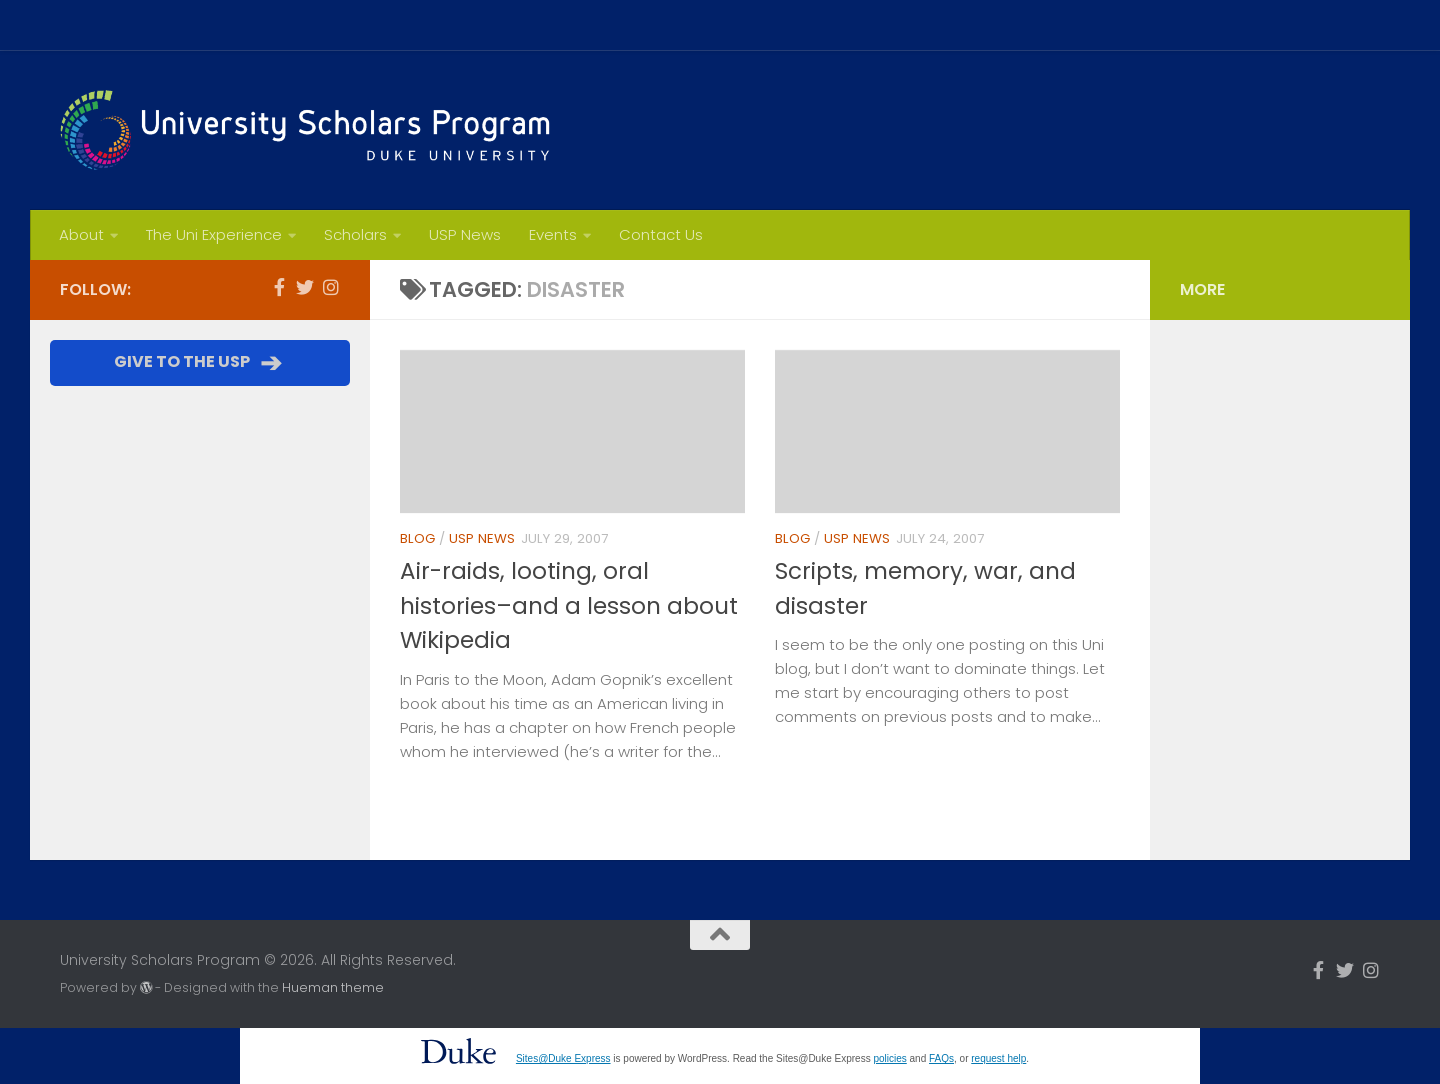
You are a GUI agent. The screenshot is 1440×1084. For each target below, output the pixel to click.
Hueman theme (333, 987)
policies (889, 1058)
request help (998, 1058)
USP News (465, 234)
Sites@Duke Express (563, 1058)
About (81, 234)
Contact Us (661, 234)
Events (553, 234)
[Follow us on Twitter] (305, 287)
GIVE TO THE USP (200, 363)
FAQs (941, 1058)
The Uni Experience (214, 234)
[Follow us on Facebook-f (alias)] (279, 287)
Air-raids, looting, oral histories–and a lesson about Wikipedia (569, 605)
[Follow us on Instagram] (331, 287)
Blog (417, 538)
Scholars (355, 234)
